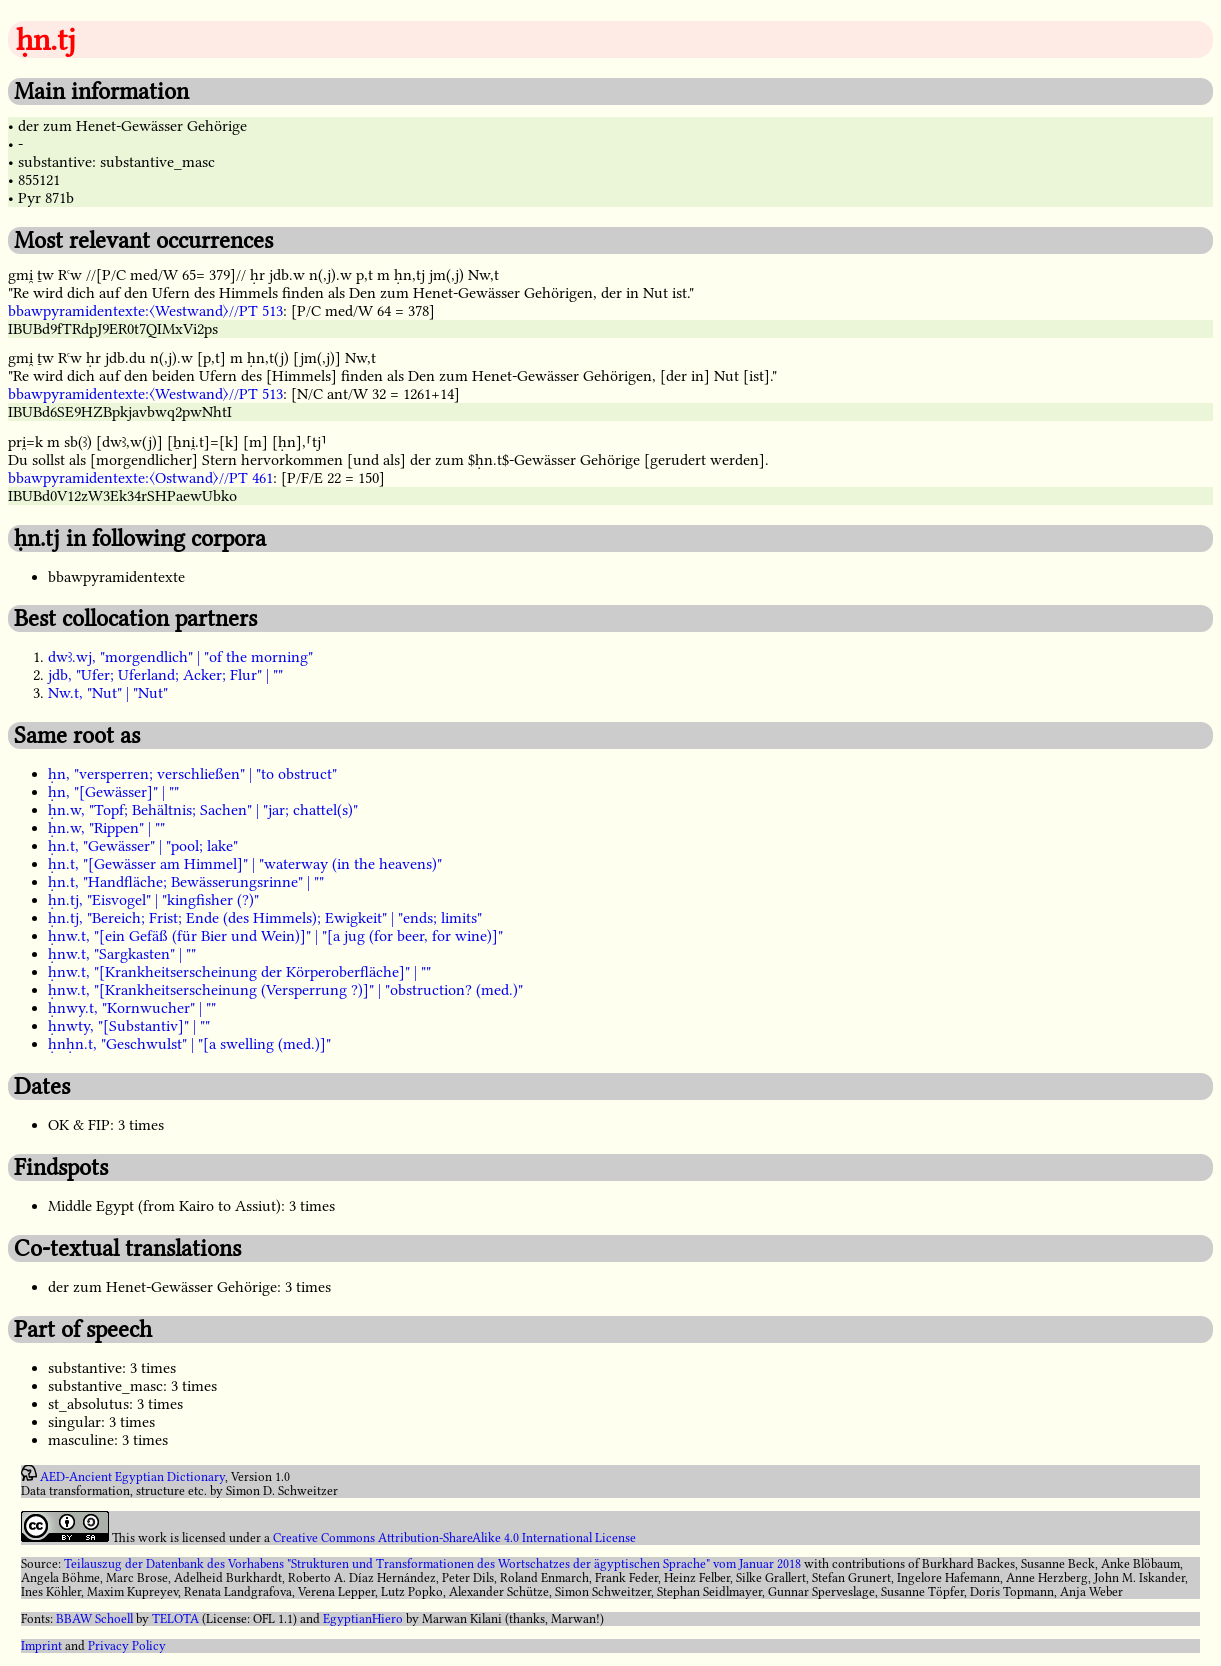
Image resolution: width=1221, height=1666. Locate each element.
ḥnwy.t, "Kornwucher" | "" (132, 1008)
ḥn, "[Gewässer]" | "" (113, 792)
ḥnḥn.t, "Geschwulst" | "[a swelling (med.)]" (189, 1044)
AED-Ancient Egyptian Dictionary (132, 1477)
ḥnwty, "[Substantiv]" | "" (129, 1026)
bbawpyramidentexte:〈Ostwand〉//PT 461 (140, 478)
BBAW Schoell (94, 1619)
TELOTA (175, 1619)
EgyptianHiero (363, 1619)
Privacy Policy (127, 1646)
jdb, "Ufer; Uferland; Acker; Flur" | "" (165, 675)
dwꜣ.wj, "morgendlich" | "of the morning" (180, 657)
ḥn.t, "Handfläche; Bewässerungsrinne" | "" (186, 882)
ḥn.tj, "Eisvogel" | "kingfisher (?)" (153, 900)
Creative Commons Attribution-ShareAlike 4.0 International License (454, 1538)
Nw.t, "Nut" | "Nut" (108, 693)
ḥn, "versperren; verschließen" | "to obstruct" (192, 774)
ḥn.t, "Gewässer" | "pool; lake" (143, 846)
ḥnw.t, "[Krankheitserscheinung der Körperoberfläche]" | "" (239, 972)
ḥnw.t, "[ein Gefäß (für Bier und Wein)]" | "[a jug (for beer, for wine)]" (275, 936)
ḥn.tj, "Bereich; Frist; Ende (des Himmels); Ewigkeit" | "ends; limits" (265, 918)
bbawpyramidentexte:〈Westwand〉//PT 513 (145, 311)
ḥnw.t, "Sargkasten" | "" (122, 954)
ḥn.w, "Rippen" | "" (106, 828)
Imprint (41, 1646)
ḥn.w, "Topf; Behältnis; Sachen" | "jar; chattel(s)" (203, 810)
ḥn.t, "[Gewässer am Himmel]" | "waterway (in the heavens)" (245, 864)
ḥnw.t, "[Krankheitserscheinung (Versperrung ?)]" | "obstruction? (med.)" (285, 990)
